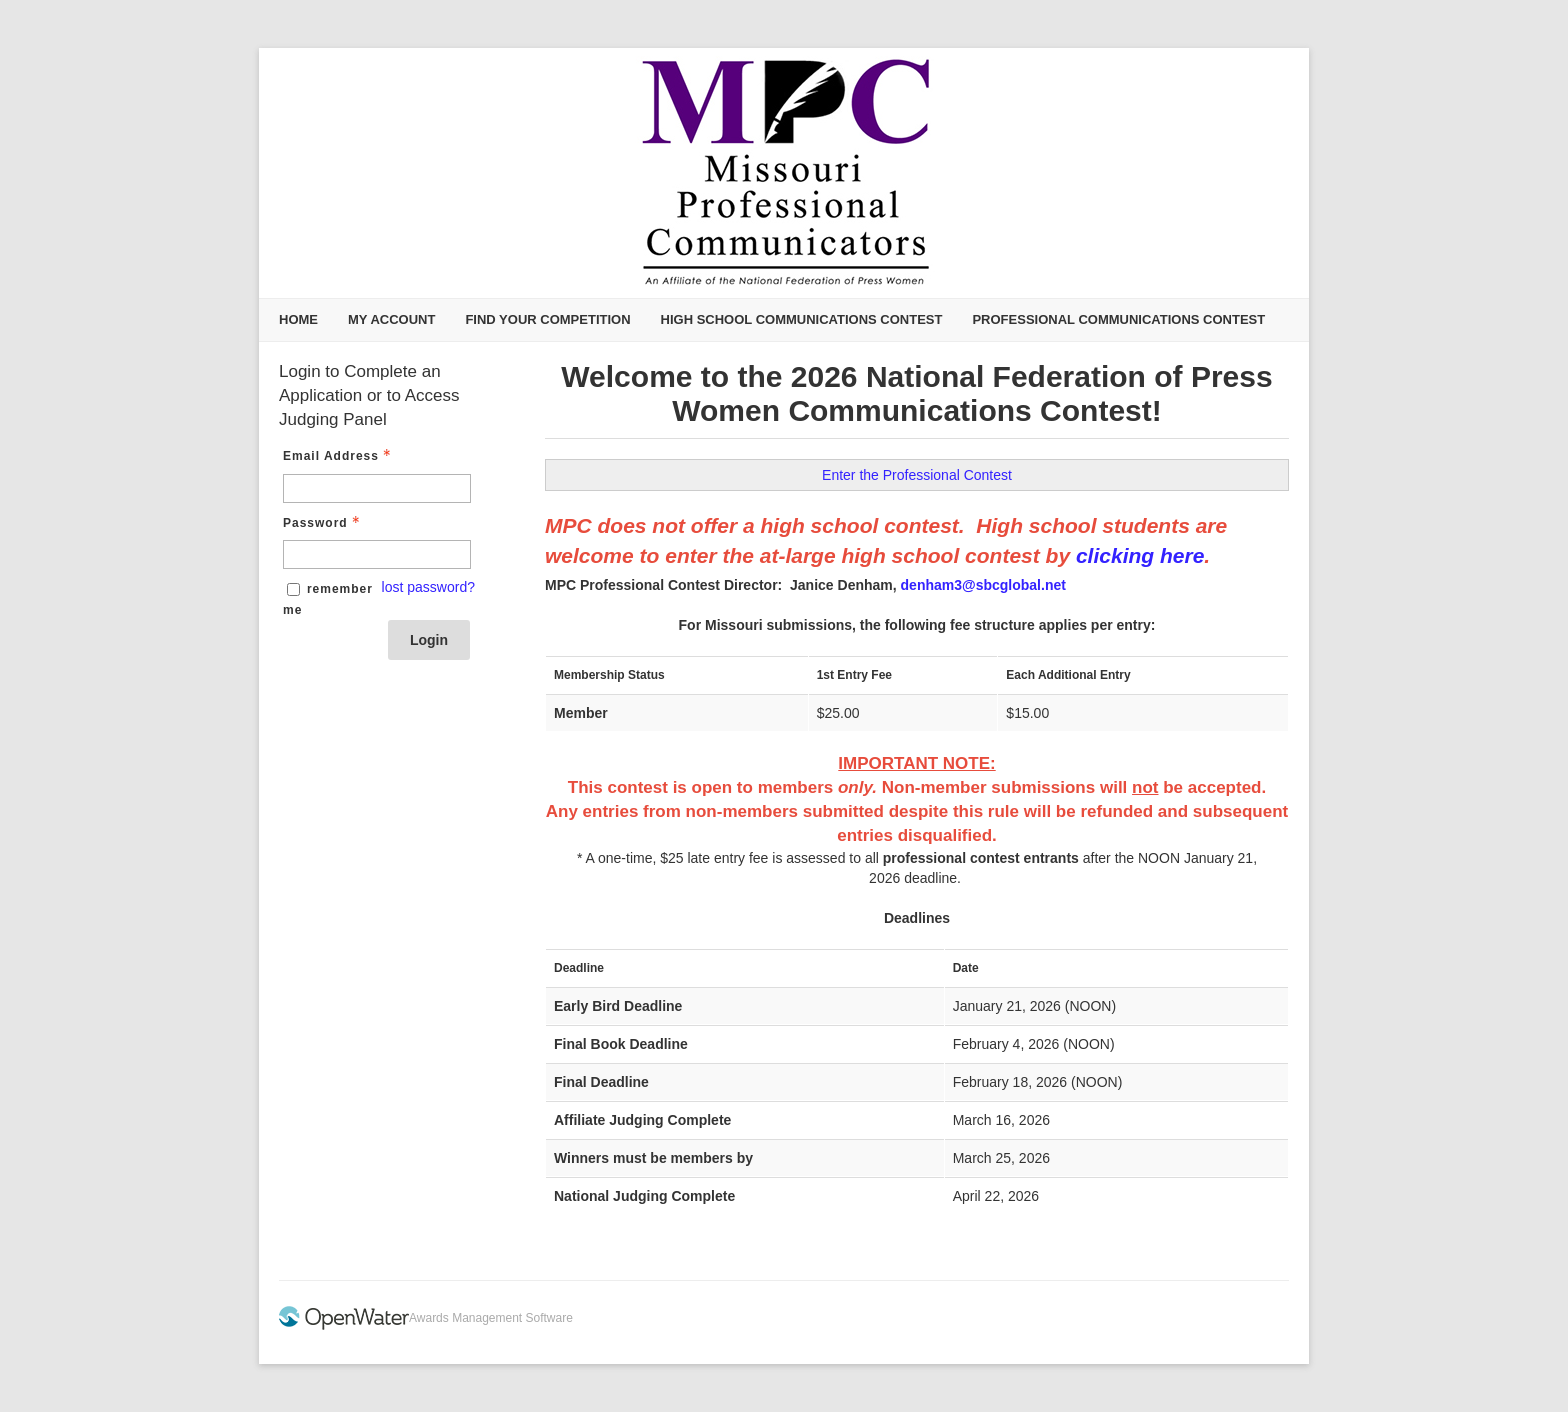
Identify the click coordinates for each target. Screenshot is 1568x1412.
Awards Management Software (491, 1318)
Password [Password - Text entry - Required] (323, 523)
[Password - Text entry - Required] (377, 554)
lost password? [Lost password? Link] (428, 587)
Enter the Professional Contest (917, 475)
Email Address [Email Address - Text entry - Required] (339, 456)
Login (429, 640)
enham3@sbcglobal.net (987, 585)
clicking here (1140, 555)
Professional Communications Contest (1118, 319)
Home (298, 319)
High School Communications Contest (802, 319)
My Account (391, 319)
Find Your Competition (547, 319)
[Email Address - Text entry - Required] (377, 488)
